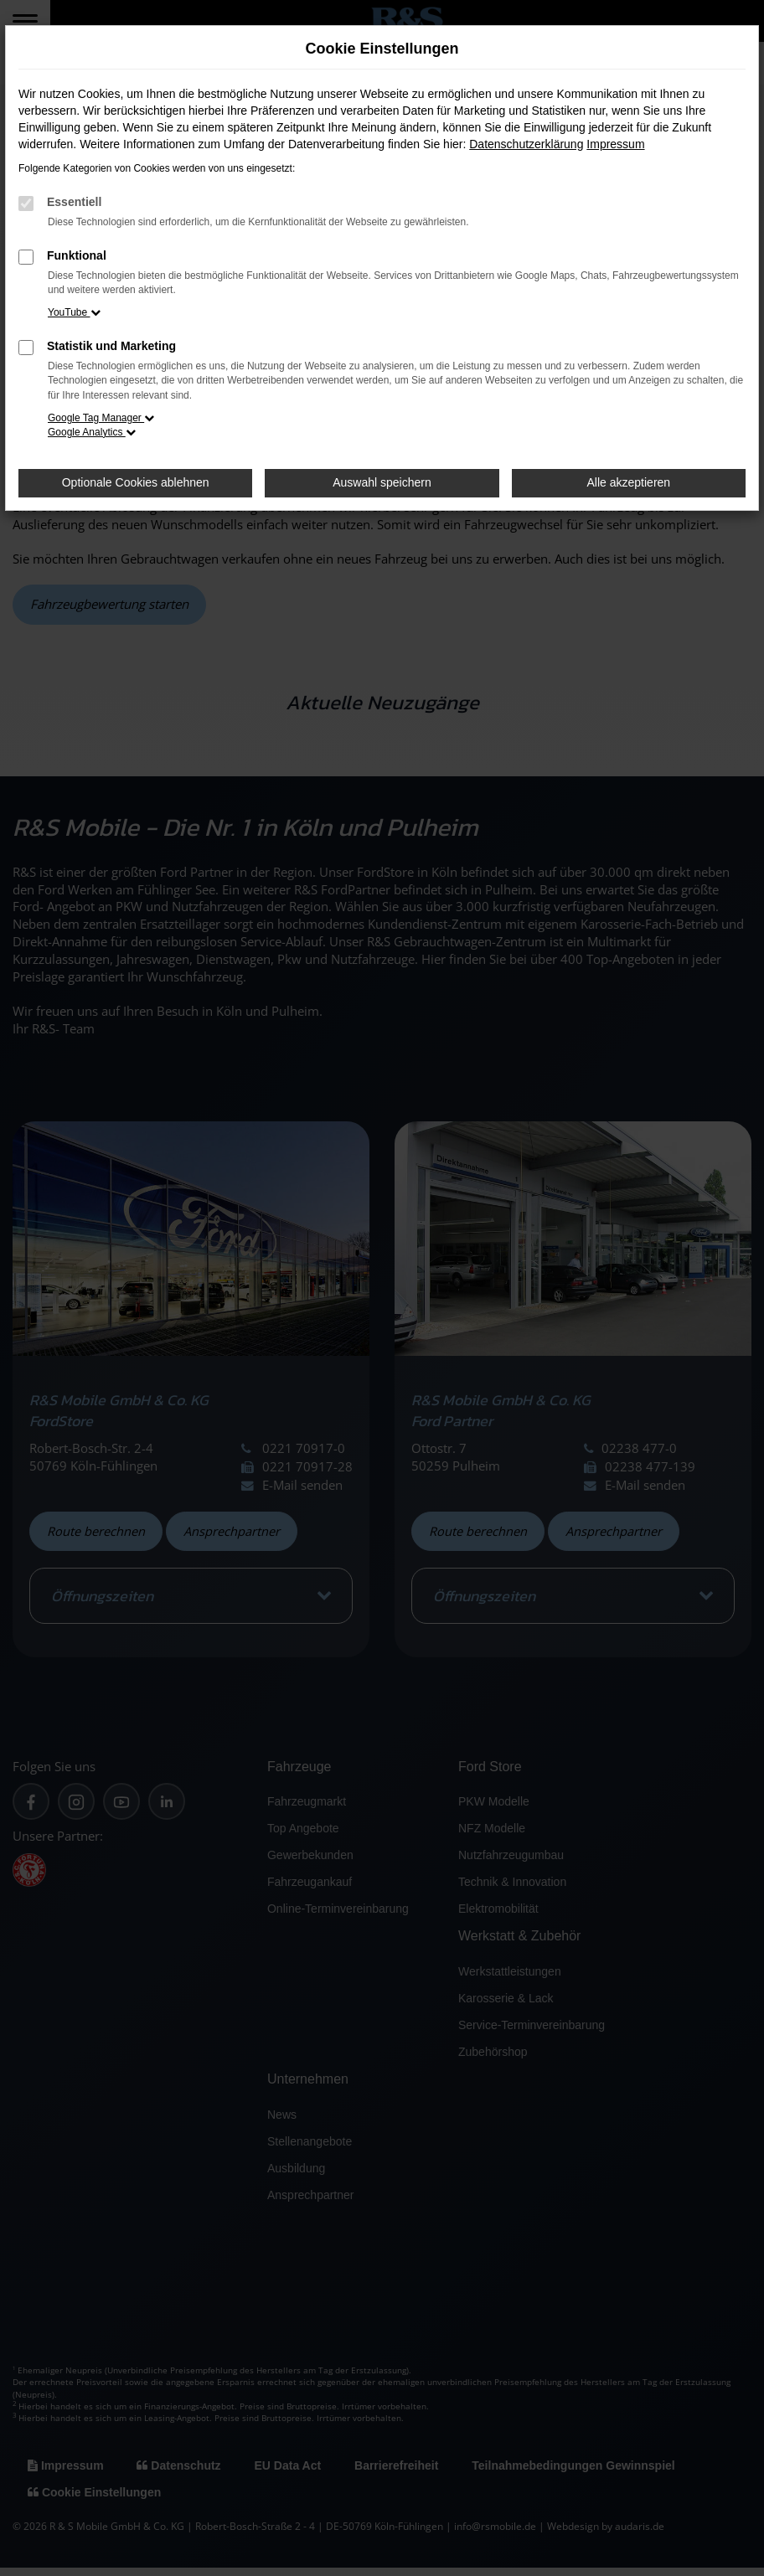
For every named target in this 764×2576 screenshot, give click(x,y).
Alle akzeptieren (629, 482)
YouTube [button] (74, 312)
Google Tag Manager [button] (101, 418)
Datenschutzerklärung (526, 144)
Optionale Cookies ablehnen (135, 482)
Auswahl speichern (382, 482)
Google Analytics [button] (92, 432)
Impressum (615, 144)
